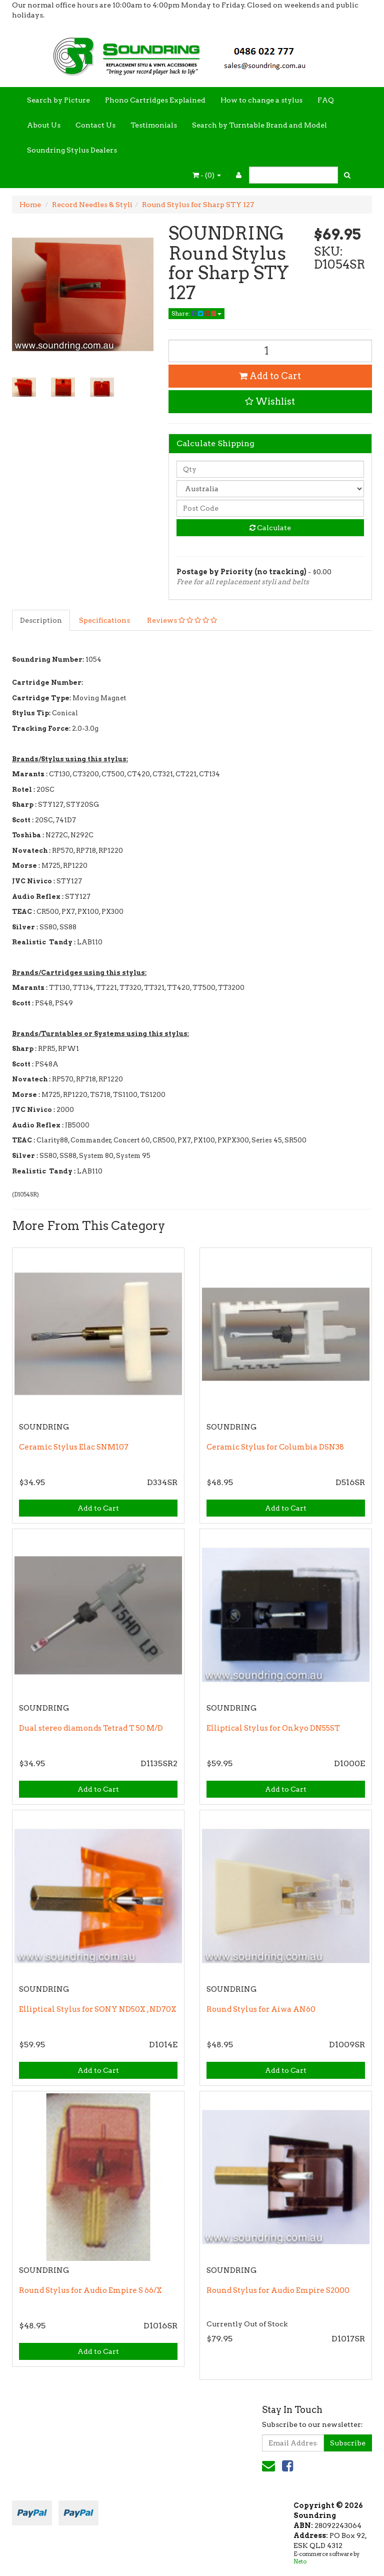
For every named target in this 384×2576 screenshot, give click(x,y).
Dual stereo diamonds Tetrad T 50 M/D (91, 1728)
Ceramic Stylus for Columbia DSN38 (275, 1447)
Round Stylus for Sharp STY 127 (198, 205)
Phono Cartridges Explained (155, 100)
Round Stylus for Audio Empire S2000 (278, 2290)
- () (206, 175)
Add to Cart (270, 376)
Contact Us (96, 125)
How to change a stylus (261, 100)
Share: (197, 313)
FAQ (326, 100)
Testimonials (153, 125)
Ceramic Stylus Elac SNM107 (73, 1447)
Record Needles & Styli (92, 205)
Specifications (104, 620)
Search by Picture (58, 100)
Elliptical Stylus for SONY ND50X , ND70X (97, 2009)
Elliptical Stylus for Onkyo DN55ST (273, 1728)
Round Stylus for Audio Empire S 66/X (90, 2290)
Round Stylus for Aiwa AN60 (261, 2009)
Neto (300, 2561)
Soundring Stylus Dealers (72, 150)
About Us (43, 125)
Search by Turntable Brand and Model (259, 125)
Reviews (182, 620)
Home (30, 205)
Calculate (270, 528)
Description (41, 620)
